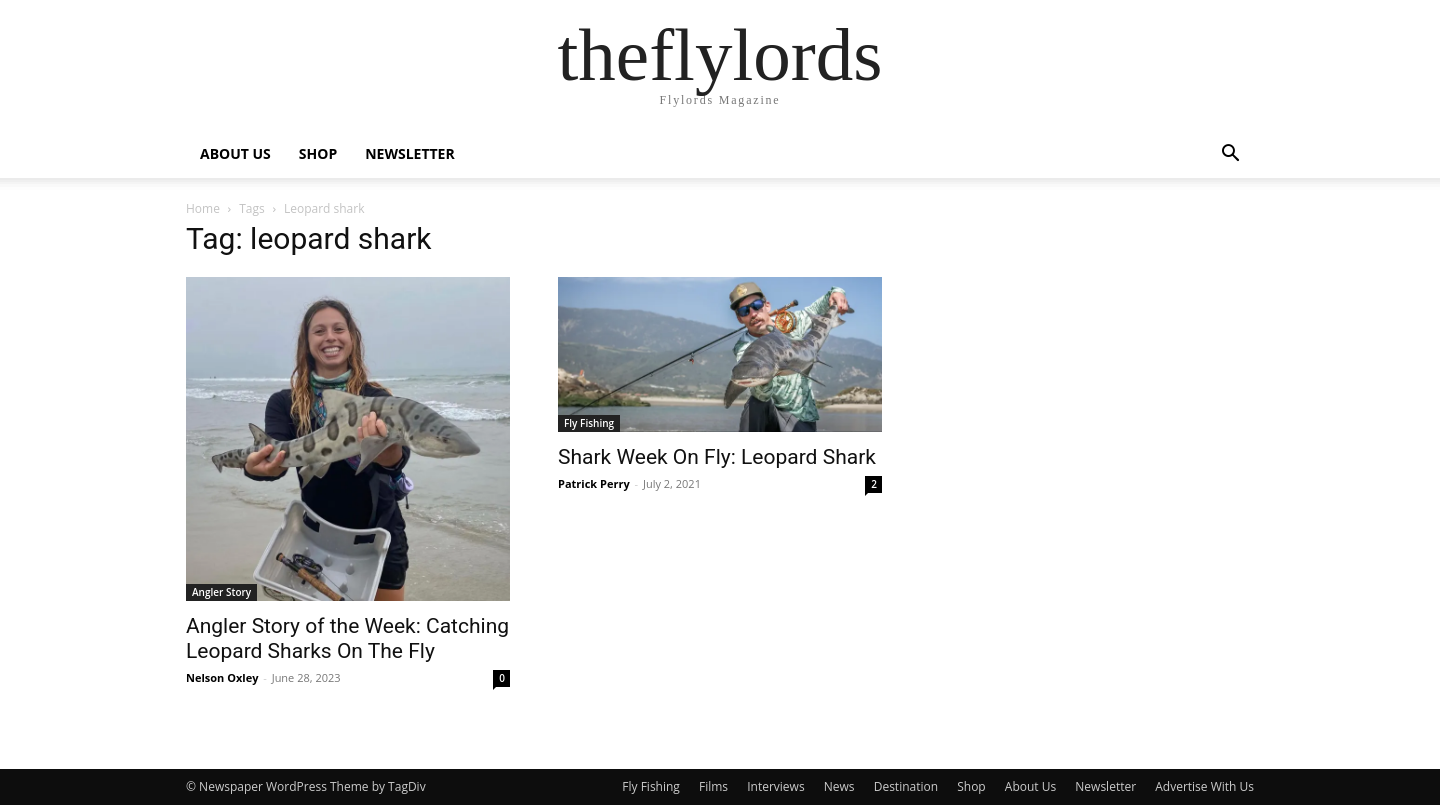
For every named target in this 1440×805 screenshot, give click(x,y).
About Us (1030, 786)
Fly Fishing (589, 423)
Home (203, 208)
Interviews (775, 786)
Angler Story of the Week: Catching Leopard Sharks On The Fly (347, 638)
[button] (1230, 155)
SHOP (318, 153)
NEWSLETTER (410, 153)
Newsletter (1105, 786)
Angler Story (221, 592)
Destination (906, 786)
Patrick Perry (594, 483)
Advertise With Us (1204, 786)
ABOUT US (235, 153)
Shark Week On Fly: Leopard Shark (717, 457)
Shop (971, 786)
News (839, 786)
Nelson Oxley (222, 677)
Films (713, 786)
